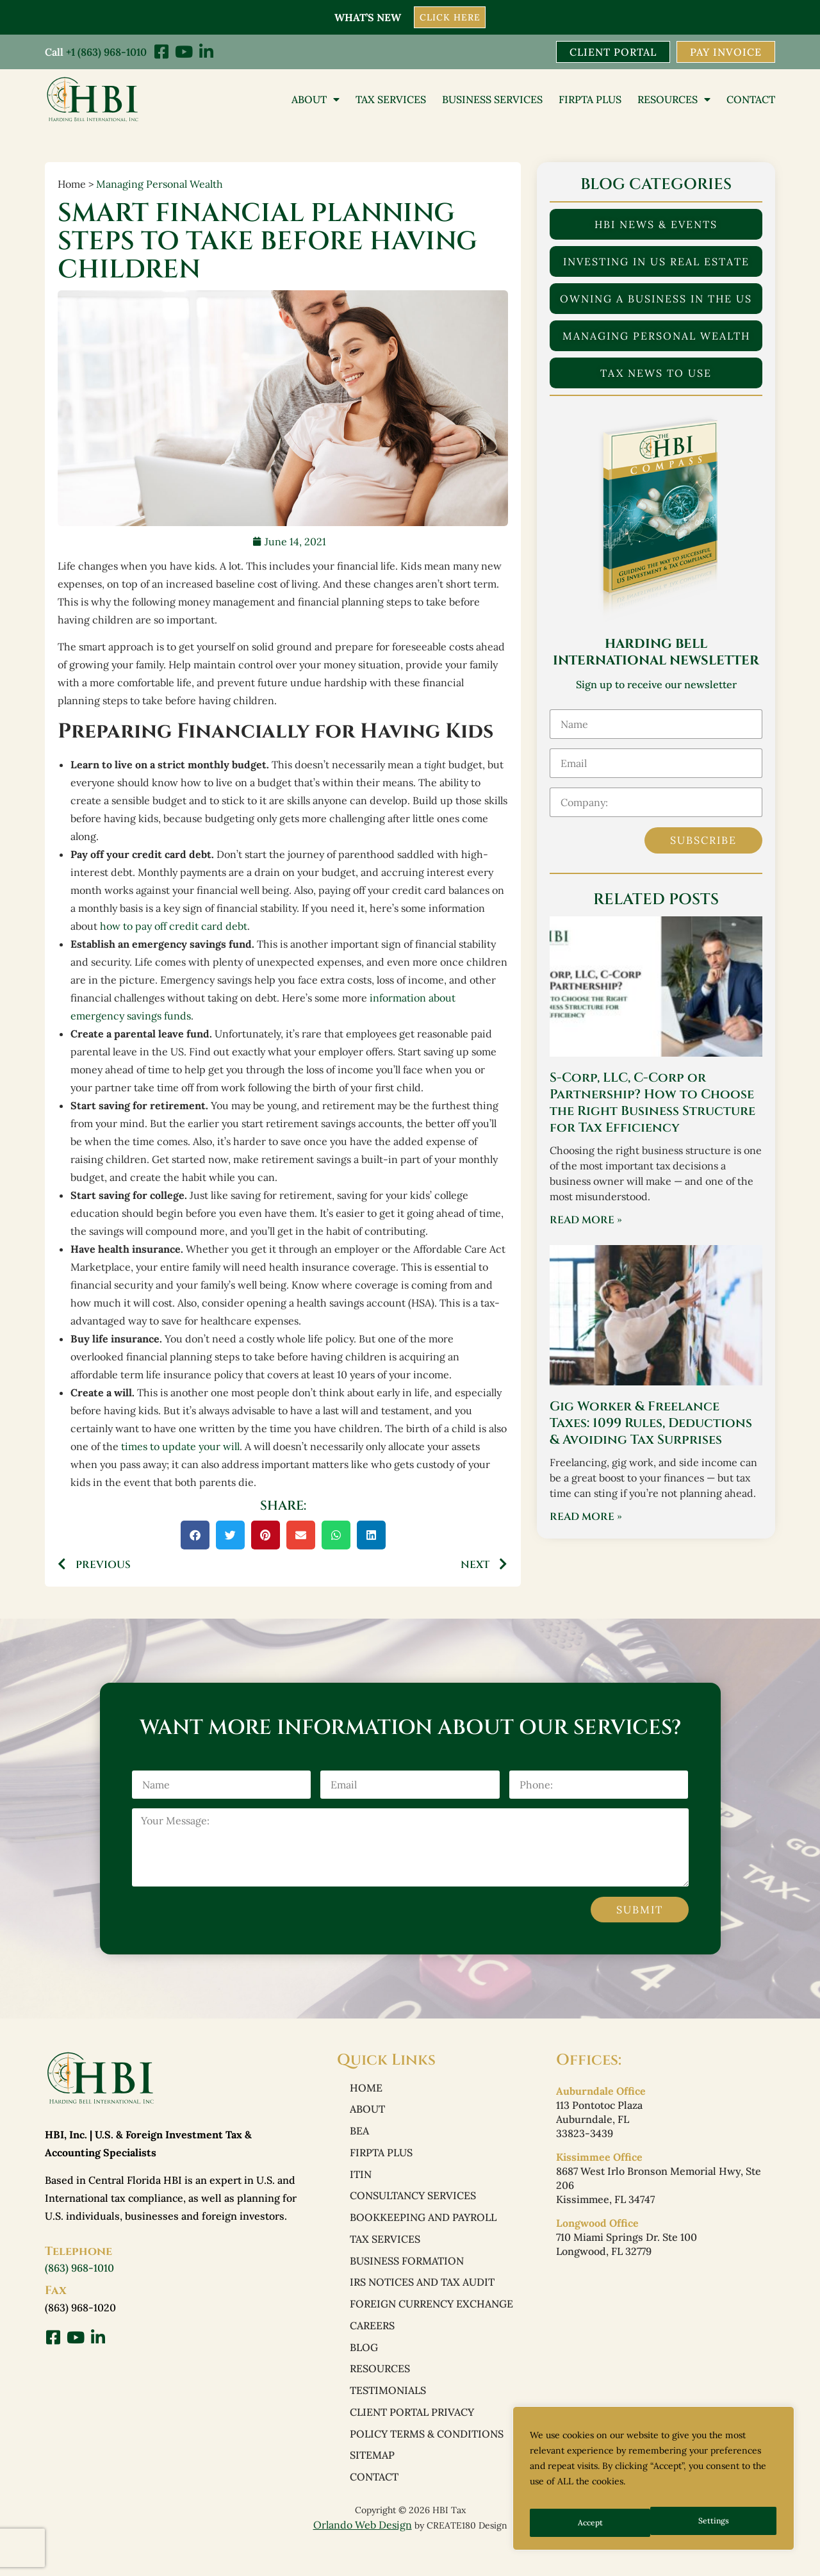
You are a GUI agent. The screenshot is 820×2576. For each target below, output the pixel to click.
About (315, 100)
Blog (364, 2367)
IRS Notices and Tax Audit (422, 2298)
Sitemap (372, 2483)
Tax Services (391, 100)
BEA (359, 2137)
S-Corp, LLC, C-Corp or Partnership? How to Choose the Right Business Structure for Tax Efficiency (652, 1104)
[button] (195, 1536)
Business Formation (407, 2275)
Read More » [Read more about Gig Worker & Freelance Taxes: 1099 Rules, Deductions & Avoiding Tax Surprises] (586, 1519)
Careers (372, 2344)
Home (366, 2091)
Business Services (492, 100)
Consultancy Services (413, 2206)
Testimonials (388, 2413)
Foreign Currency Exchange (431, 2321)
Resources (673, 100)
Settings (592, 2523)
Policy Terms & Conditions (427, 2460)
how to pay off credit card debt (173, 927)
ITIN (361, 2183)
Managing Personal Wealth (159, 185)
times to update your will (180, 1447)
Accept (718, 2523)
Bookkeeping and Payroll (423, 2229)
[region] (653, 2483)
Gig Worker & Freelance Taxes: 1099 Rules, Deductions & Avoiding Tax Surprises (651, 1424)
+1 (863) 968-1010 (106, 51)
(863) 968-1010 (79, 2269)
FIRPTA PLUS (590, 100)
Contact (750, 100)
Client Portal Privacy (412, 2437)
